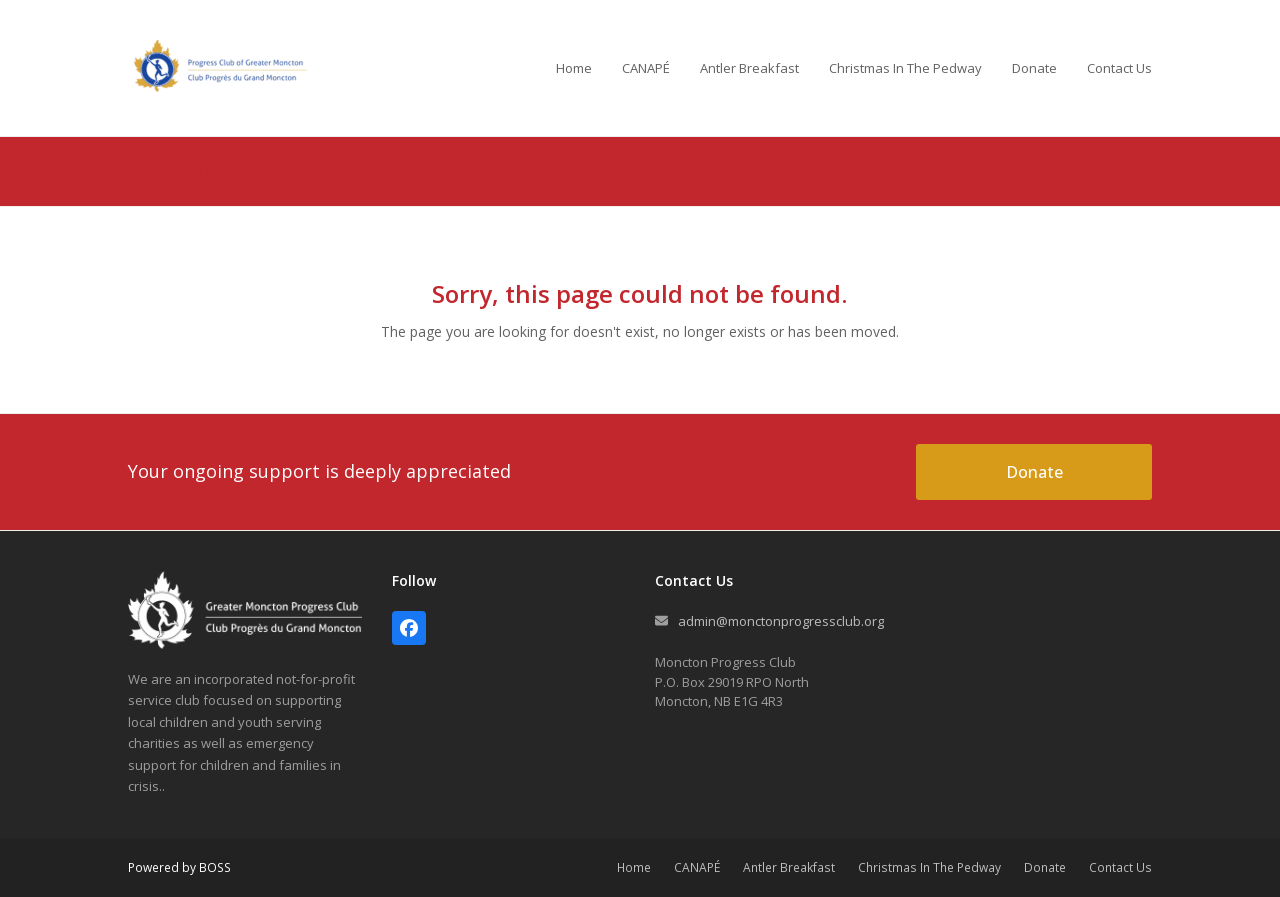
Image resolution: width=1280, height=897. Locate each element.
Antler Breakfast (789, 867)
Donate (1045, 867)
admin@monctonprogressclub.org (781, 621)
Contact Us (1120, 867)
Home (634, 867)
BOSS (215, 867)
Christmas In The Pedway (929, 867)
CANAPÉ (697, 867)
